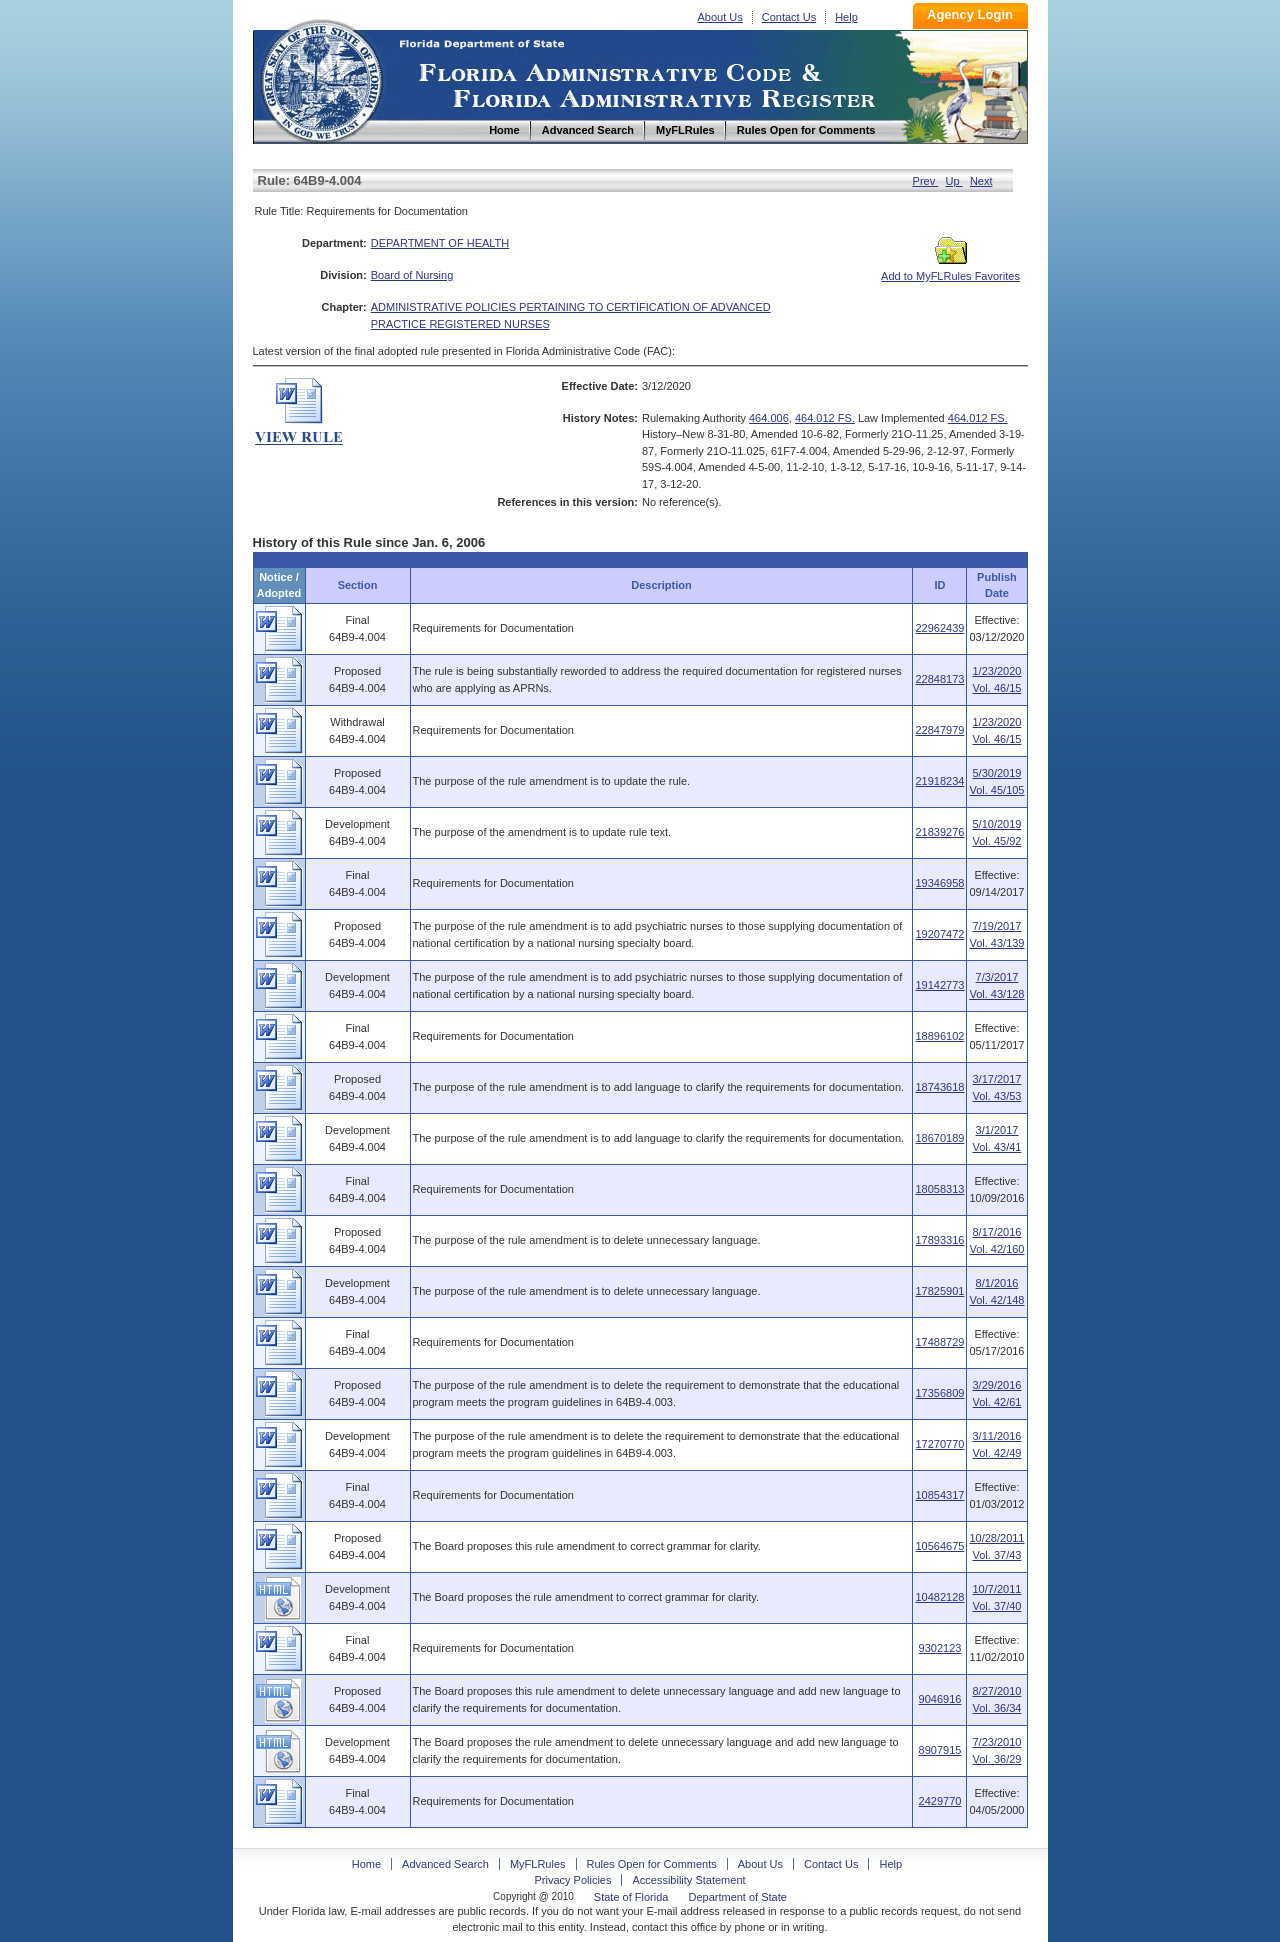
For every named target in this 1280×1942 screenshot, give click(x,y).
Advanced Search (445, 1864)
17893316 (939, 1240)
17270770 (939, 1444)
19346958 (939, 883)
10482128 (939, 1597)
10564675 (939, 1546)
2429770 (940, 1801)
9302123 (940, 1648)
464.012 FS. (825, 418)
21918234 (939, 781)
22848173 (939, 679)
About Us (720, 17)
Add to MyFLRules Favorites (950, 270)
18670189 (939, 1138)
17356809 (939, 1393)
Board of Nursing (412, 275)
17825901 (939, 1291)
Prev (926, 181)
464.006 (769, 418)
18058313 (939, 1189)
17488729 (939, 1342)
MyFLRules (538, 1864)
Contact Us (789, 17)
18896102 (939, 1036)
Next (981, 181)
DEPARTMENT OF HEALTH (440, 243)
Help (846, 17)
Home (321, 78)
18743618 (939, 1087)
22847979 (939, 730)
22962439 (939, 628)
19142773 (939, 985)
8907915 (940, 1750)
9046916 (940, 1699)
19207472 (939, 934)
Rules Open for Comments (652, 1864)
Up (954, 181)
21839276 (939, 832)
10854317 (939, 1495)
